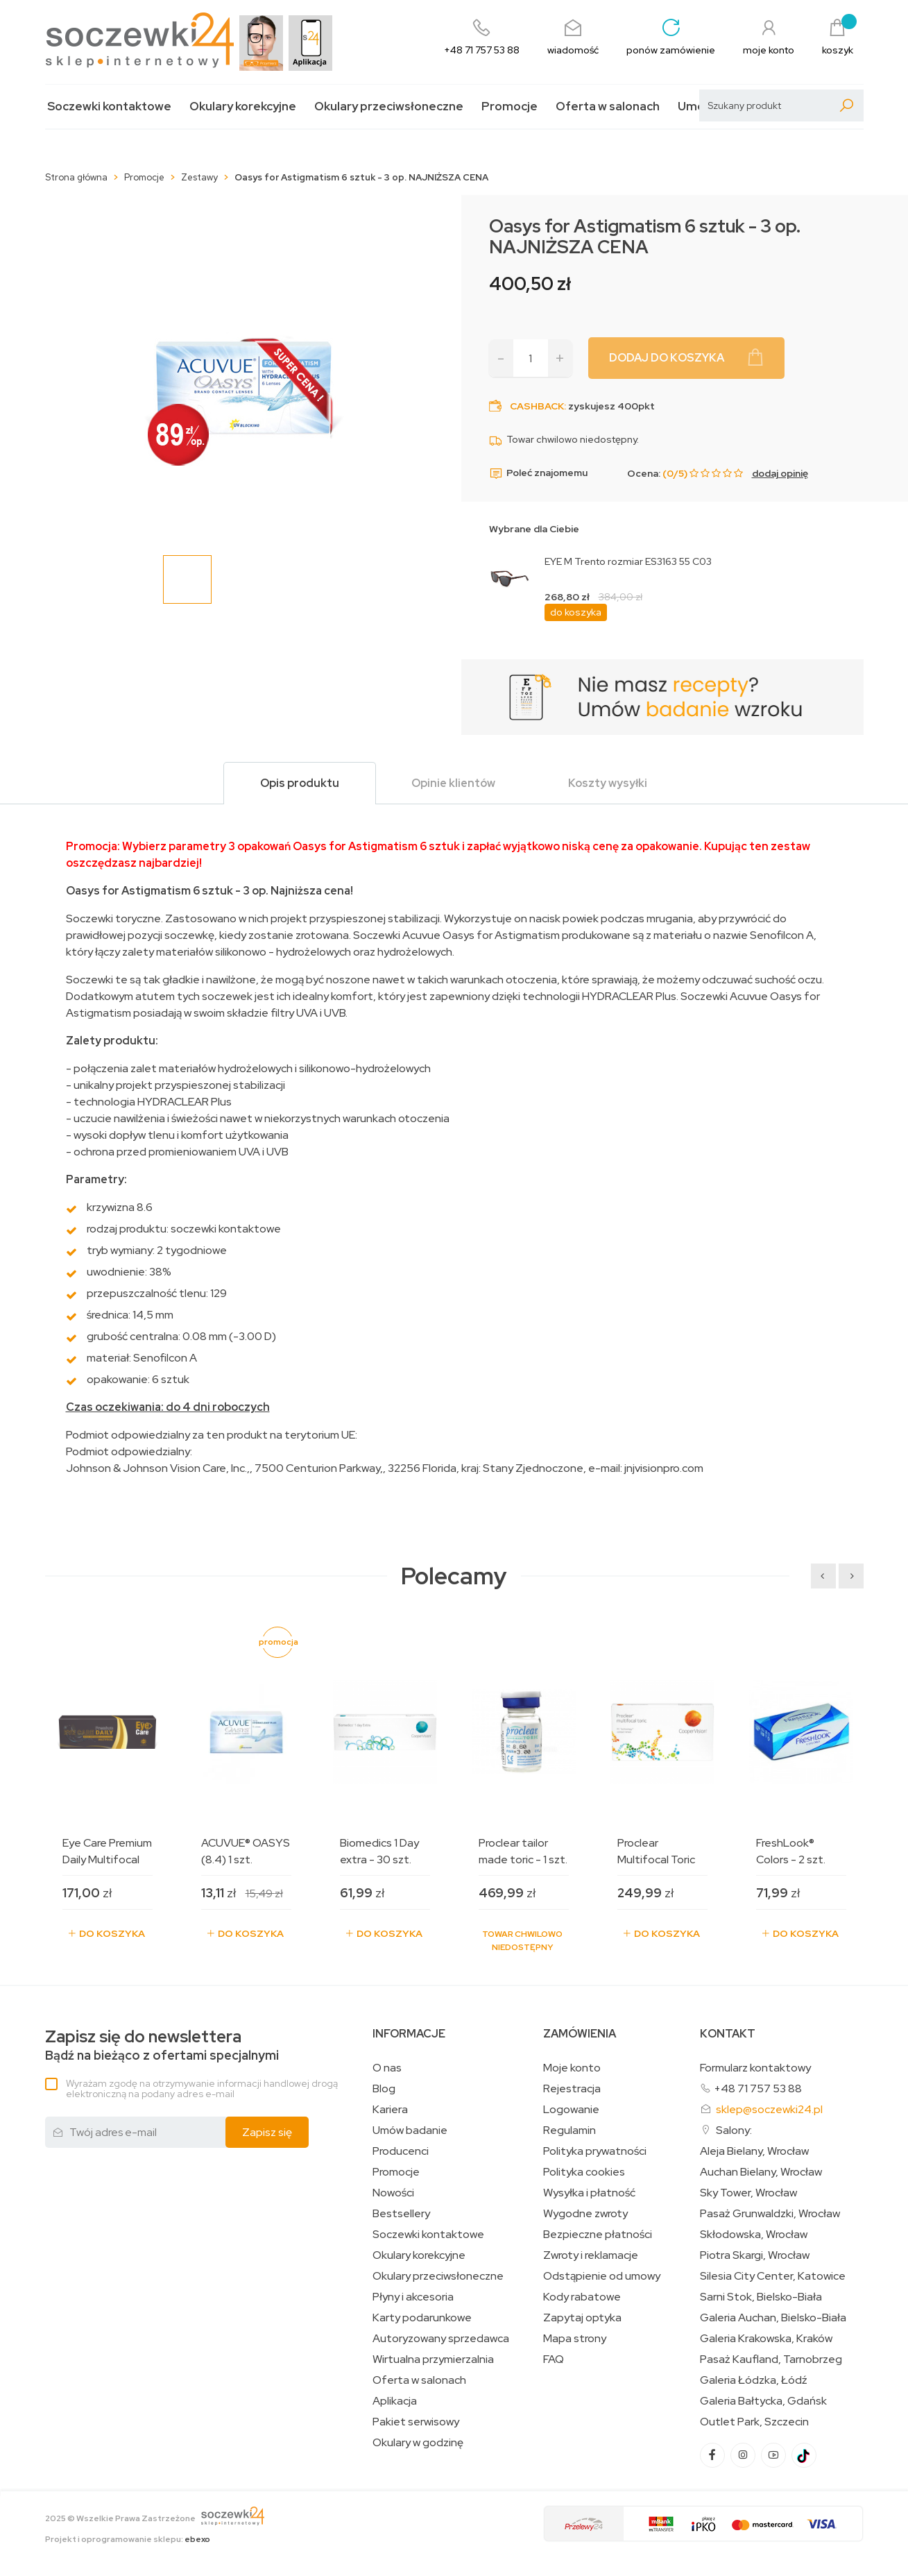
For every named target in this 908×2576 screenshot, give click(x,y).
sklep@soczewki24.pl (769, 2109)
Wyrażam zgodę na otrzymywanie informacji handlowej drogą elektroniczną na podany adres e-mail (202, 2088)
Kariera (390, 2110)
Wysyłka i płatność (589, 2193)
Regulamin (569, 2130)
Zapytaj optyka (582, 2318)
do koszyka (575, 612)
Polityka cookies (584, 2172)
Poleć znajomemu (538, 473)
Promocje (509, 106)
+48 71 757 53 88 (758, 2088)
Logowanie (571, 2110)
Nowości (393, 2193)
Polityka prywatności (594, 2151)
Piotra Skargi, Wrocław (755, 2255)
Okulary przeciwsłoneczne (388, 106)
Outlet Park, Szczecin (754, 2422)
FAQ (553, 2359)
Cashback (537, 406)
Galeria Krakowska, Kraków (766, 2339)
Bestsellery (401, 2214)
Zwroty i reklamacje (590, 2255)
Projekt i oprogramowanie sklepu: (127, 2539)
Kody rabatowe (582, 2297)
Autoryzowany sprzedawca (440, 2339)
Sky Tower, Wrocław (748, 2193)
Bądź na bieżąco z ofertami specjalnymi (162, 2045)
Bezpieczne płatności (597, 2235)
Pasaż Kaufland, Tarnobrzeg (771, 2359)
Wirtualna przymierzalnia (433, 2359)
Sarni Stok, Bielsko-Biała (761, 2297)
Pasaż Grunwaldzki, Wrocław (770, 2214)
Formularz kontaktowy (755, 2067)
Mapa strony (574, 2339)
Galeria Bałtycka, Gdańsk (763, 2401)
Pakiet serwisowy (415, 2422)
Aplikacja (394, 2401)
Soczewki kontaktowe (109, 106)
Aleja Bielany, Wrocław (754, 2151)
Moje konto (572, 2068)
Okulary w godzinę (417, 2443)
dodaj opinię (780, 473)
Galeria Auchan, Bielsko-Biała (773, 2318)
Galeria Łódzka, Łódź (753, 2380)
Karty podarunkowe (422, 2318)
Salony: (734, 2130)
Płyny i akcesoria (413, 2297)
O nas (387, 2068)
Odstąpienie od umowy (601, 2276)
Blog (383, 2089)
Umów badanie (409, 2130)
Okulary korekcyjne (242, 106)
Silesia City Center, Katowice (773, 2276)
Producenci (400, 2151)
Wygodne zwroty (585, 2214)
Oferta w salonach (608, 106)
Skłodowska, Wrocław (753, 2235)
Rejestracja (572, 2089)
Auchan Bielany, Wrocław (761, 2172)
